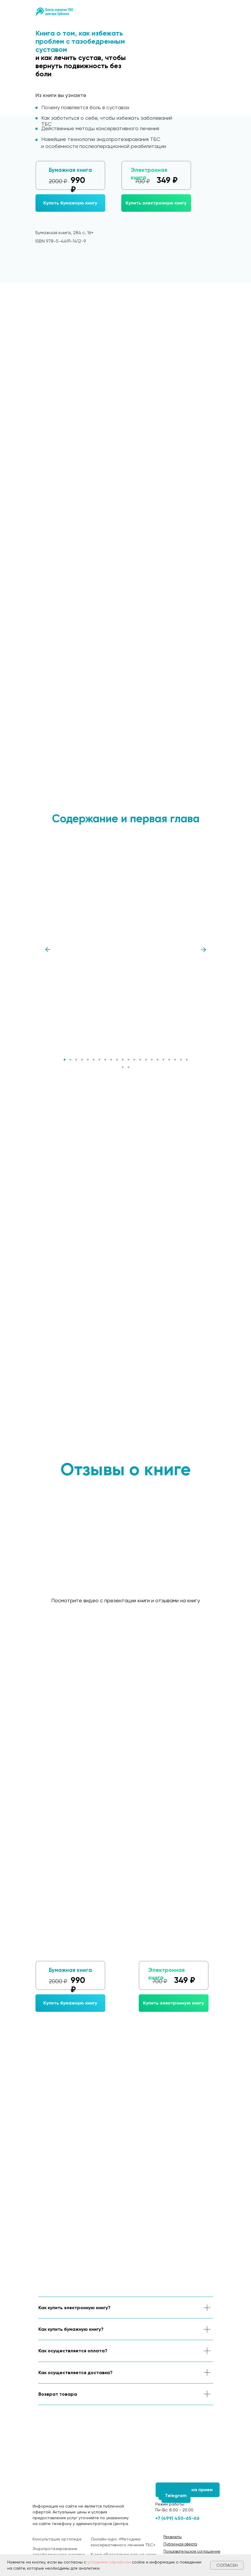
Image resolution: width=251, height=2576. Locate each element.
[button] (70, 203)
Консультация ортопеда (57, 2539)
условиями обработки (109, 2562)
